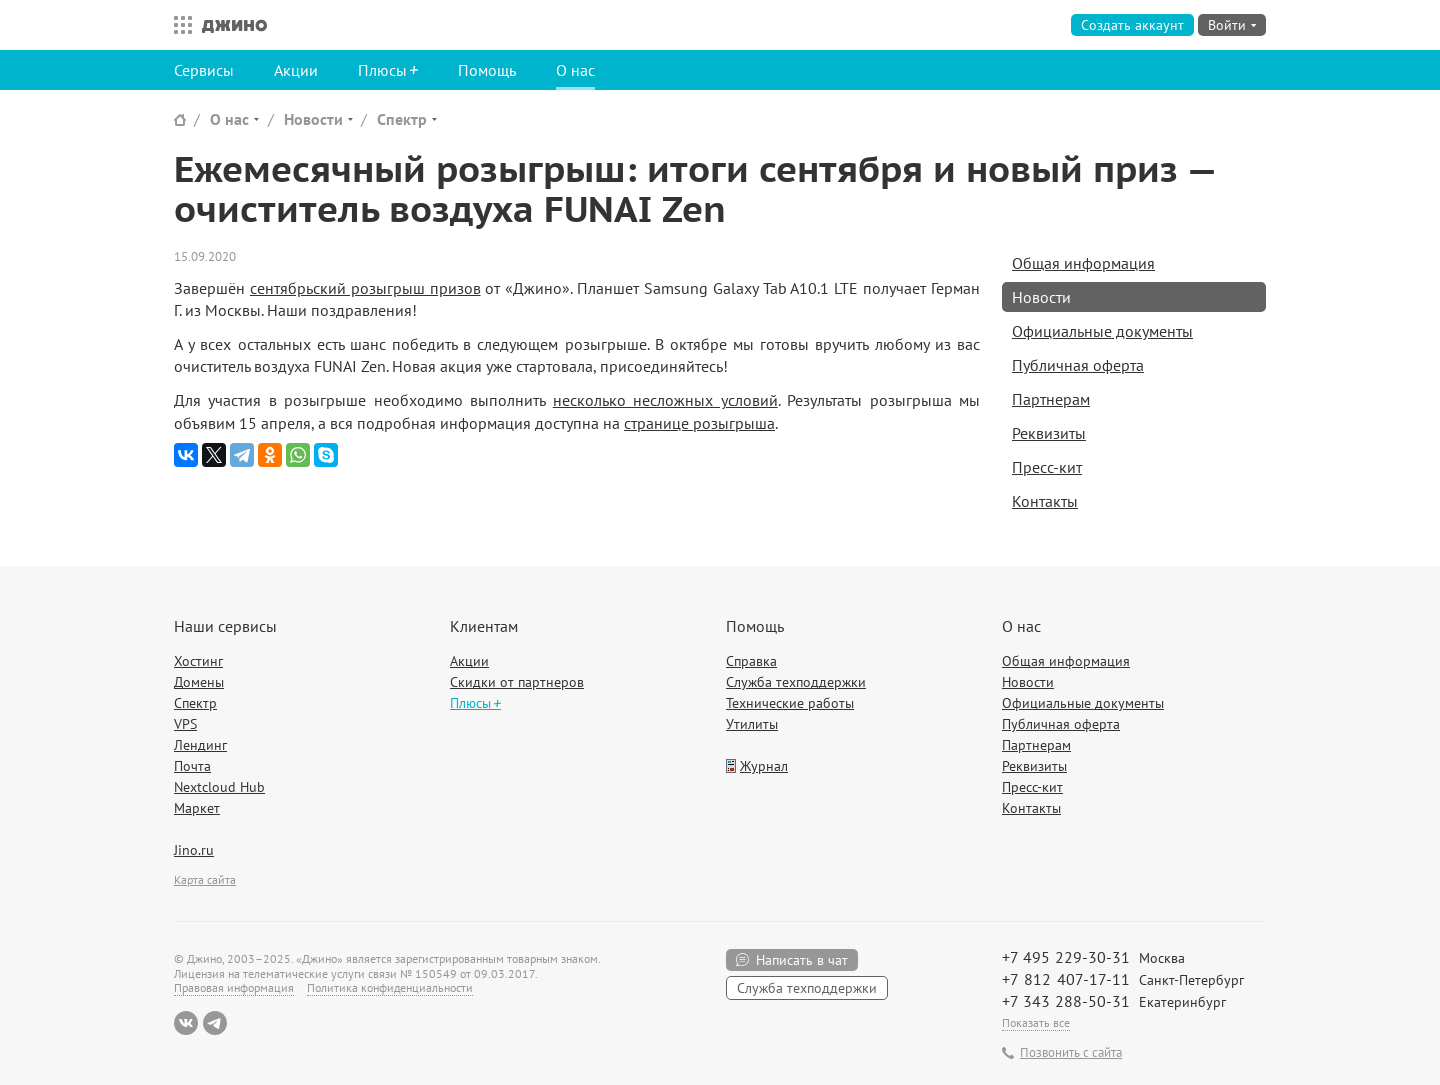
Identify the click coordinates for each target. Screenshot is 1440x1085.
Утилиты (752, 724)
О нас (575, 70)
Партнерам (1051, 399)
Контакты (1045, 501)
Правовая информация (234, 987)
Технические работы (790, 703)
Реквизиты (1049, 433)
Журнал (764, 766)
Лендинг (200, 745)
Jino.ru (194, 850)
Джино (234, 25)
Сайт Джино (180, 119)
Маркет (197, 808)
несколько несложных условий (665, 400)
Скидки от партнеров (517, 682)
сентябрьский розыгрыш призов (365, 288)
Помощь (487, 70)
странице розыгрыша (699, 423)
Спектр (402, 119)
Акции (296, 70)
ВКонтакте (186, 1023)
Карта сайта (205, 879)
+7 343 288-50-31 (1066, 1001)
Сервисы (204, 70)
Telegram (215, 1023)
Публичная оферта (1078, 365)
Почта (192, 766)
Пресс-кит (1047, 467)
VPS (185, 724)
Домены (199, 682)
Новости (313, 119)
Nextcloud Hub (219, 787)
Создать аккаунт (1132, 25)
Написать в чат (802, 960)
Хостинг (198, 661)
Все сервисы (178, 25)
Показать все (1036, 1022)
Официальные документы (1102, 331)
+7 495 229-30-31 (1066, 957)
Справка (751, 661)
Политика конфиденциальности (390, 987)
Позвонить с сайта (1071, 1053)
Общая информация (1083, 263)
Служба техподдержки (796, 682)
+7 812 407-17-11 (1066, 979)
